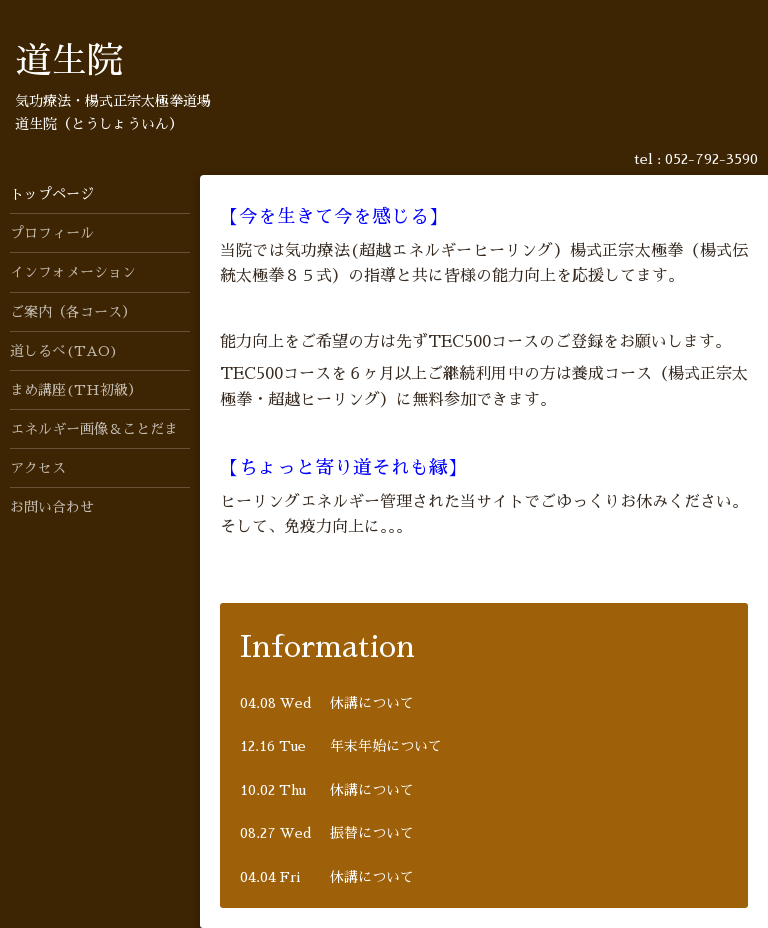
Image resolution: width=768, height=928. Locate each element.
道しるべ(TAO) (64, 351)
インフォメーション (73, 272)
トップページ (52, 194)
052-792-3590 (711, 159)
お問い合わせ (52, 507)
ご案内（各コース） (73, 312)
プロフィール (52, 233)
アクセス (38, 468)
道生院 (69, 61)
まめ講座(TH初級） (76, 390)
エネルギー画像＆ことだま (94, 429)
